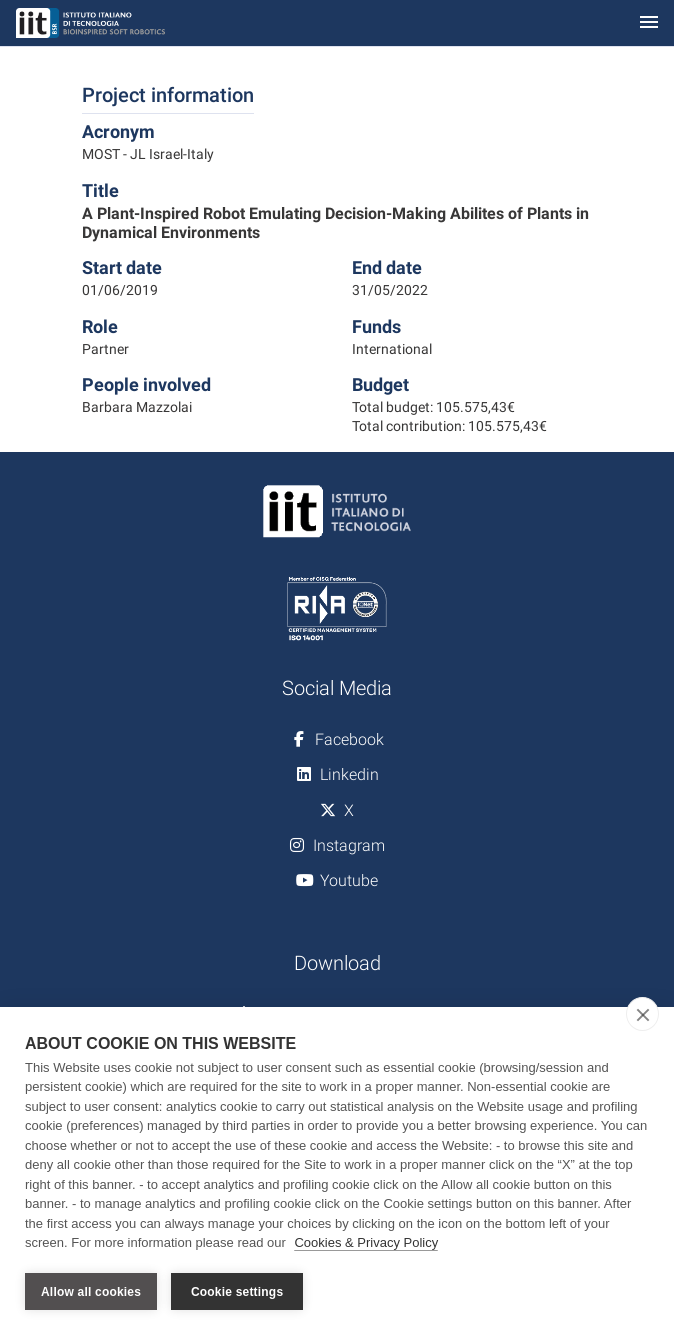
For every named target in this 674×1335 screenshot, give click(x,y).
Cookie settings (237, 1292)
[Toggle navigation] (649, 23)
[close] (642, 1014)
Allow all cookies (91, 1292)
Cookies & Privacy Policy (366, 1243)
